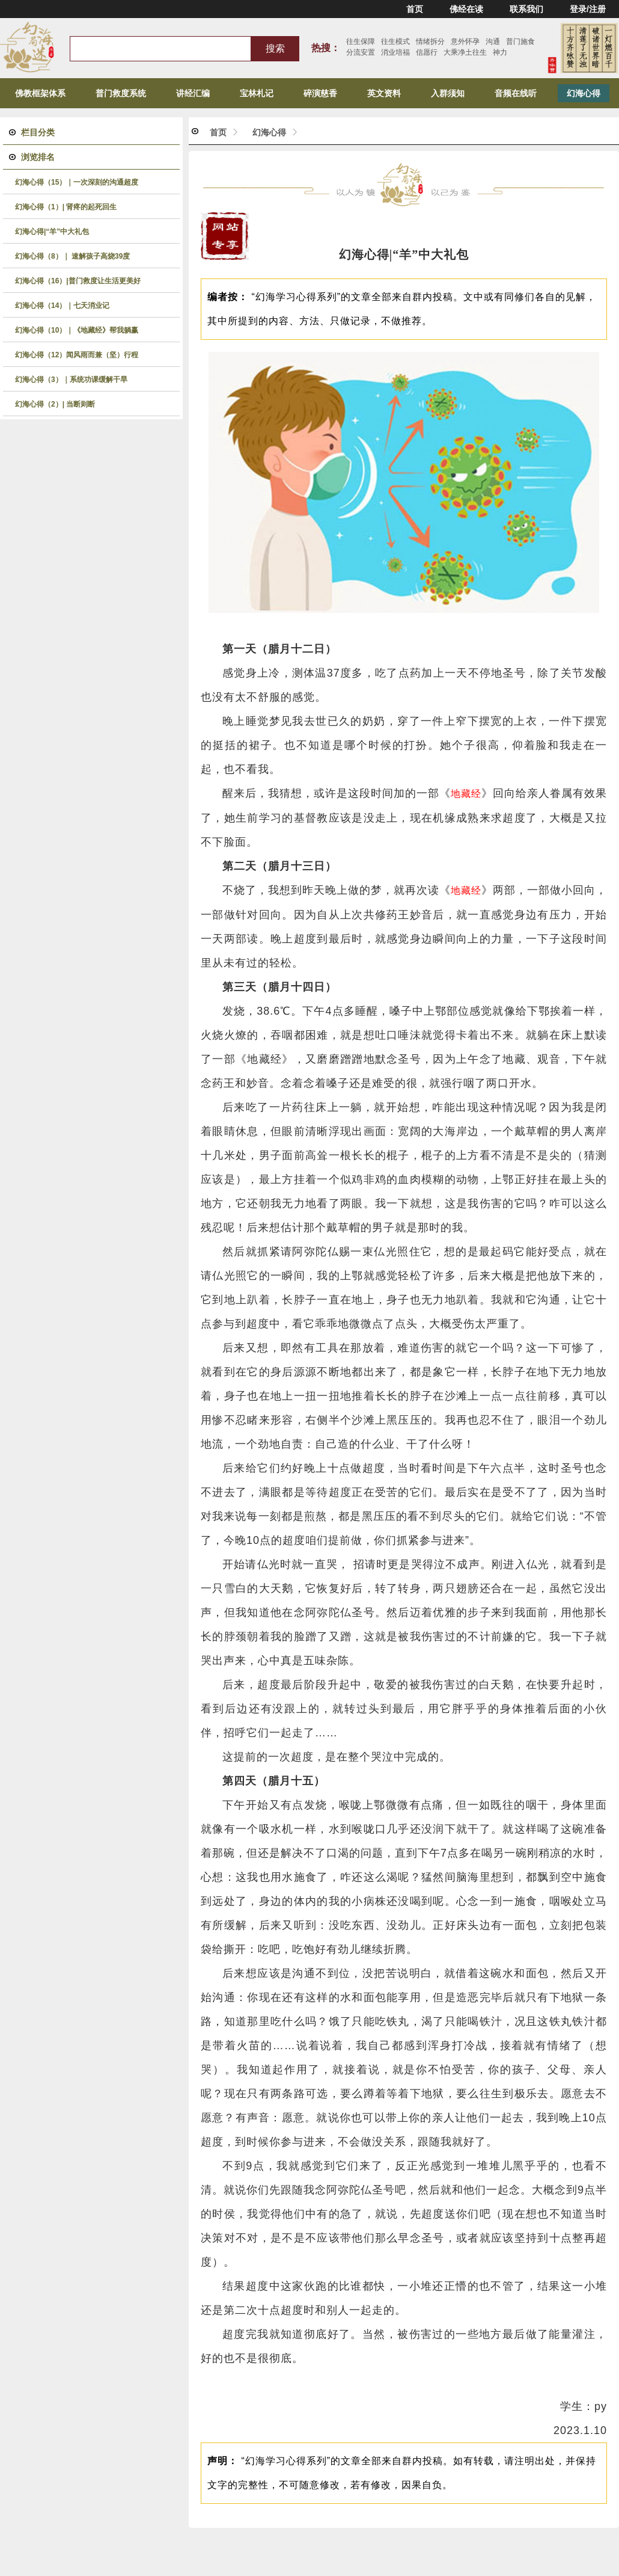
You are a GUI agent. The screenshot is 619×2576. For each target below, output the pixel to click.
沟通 (493, 41)
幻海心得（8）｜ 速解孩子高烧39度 (72, 256)
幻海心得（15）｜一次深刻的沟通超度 (76, 182)
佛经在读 (466, 9)
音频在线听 (516, 93)
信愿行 (427, 52)
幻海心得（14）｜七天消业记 (62, 305)
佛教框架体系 (40, 93)
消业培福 (395, 52)
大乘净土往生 (465, 52)
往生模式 (395, 41)
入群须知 (448, 93)
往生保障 (360, 41)
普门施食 (520, 41)
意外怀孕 (465, 41)
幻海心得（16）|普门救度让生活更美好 (78, 281)
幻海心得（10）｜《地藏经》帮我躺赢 (76, 330)
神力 (500, 52)
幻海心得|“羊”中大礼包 (52, 231)
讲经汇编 (193, 93)
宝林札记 (256, 93)
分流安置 (360, 52)
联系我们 (526, 9)
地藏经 (466, 793)
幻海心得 (583, 93)
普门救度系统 (121, 93)
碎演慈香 (320, 93)
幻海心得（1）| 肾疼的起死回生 (66, 207)
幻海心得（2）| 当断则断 (55, 404)
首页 (414, 9)
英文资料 (384, 93)
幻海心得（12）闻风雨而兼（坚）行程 (76, 355)
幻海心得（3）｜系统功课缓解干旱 (71, 379)
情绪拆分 (430, 41)
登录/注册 (588, 9)
